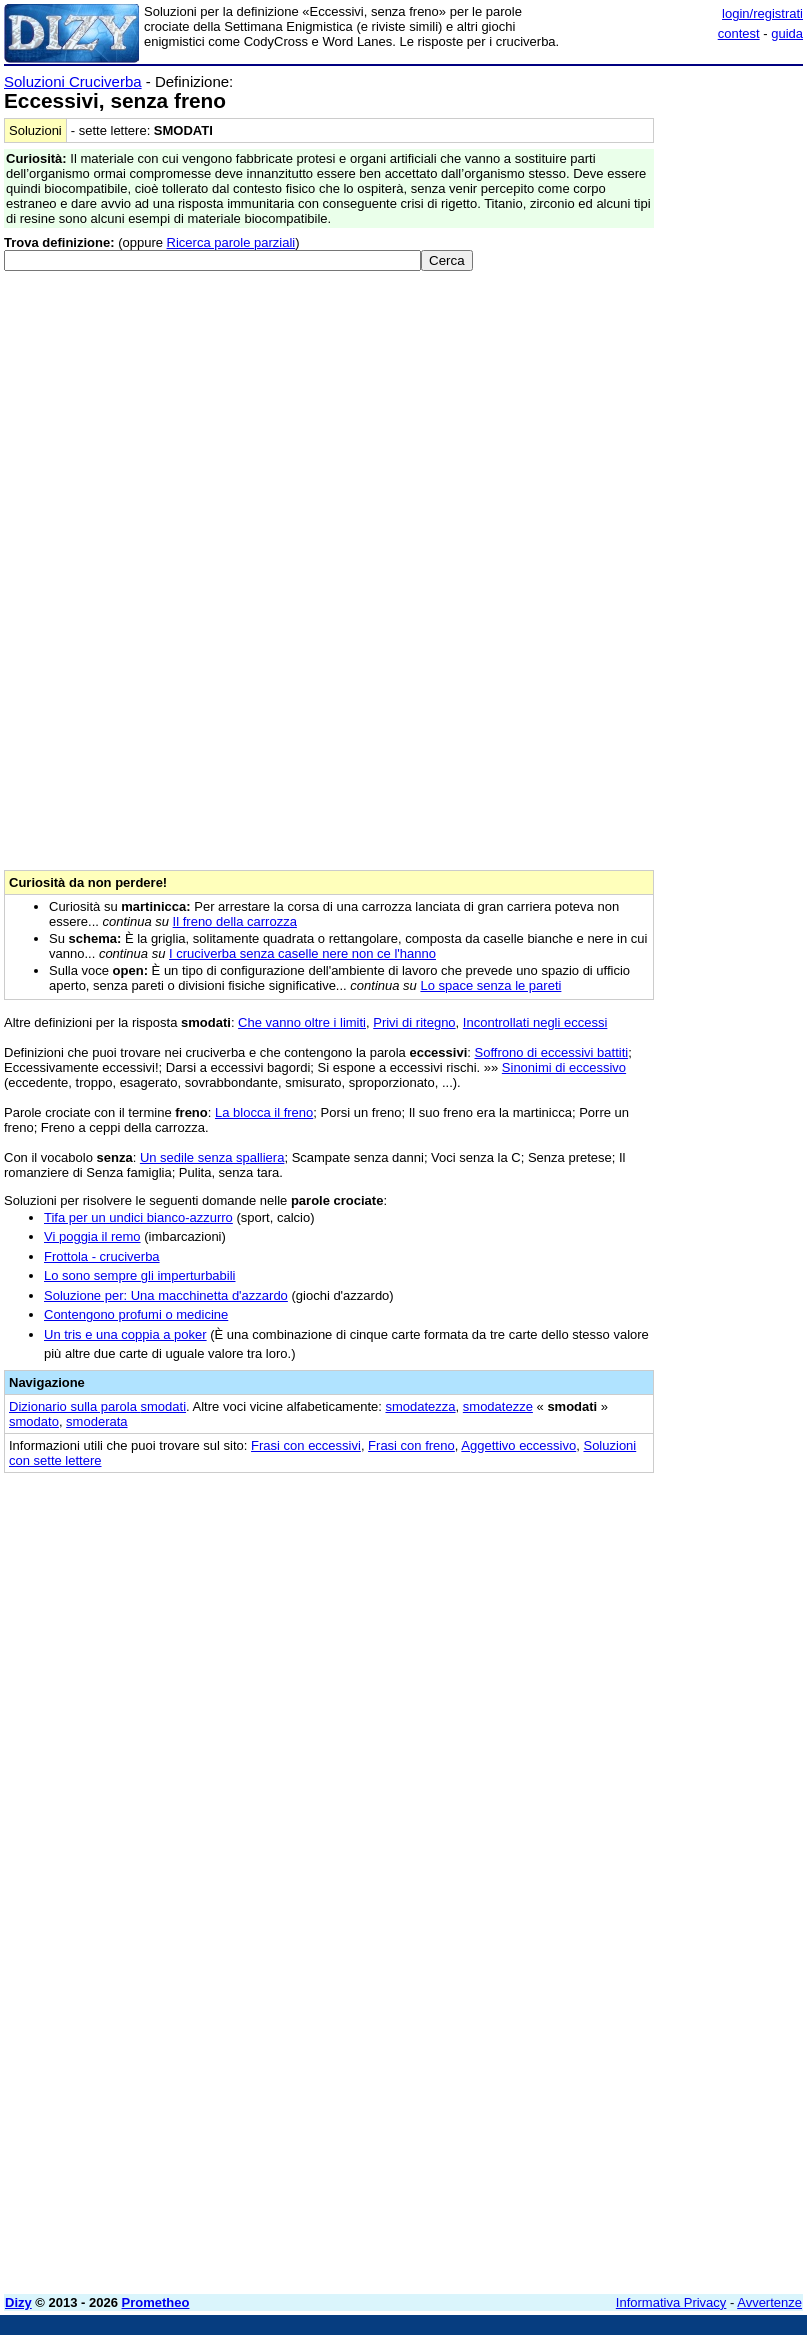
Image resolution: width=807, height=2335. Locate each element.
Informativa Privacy (671, 2302)
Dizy (18, 2302)
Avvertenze (769, 2302)
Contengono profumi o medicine (136, 1314)
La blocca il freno (264, 1112)
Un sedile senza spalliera (212, 1157)
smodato (34, 1421)
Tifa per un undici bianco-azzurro (138, 1217)
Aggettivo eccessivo (518, 1445)
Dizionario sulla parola (97, 1406)
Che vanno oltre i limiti (302, 1022)
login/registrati (762, 13)
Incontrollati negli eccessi (535, 1022)
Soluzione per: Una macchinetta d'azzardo (166, 1295)
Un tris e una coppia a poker (125, 1334)
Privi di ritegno (414, 1022)
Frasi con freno (411, 1445)
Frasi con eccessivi (306, 1445)
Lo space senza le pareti (490, 985)
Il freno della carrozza (235, 921)
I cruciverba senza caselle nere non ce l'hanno (302, 953)
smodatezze (498, 1406)
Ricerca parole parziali (231, 242)
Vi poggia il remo (92, 1236)
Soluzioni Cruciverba (73, 81)
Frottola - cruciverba (102, 1256)
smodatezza (420, 1406)
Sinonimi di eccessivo (564, 1067)
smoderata (96, 1421)
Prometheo (156, 2302)
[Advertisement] (653, 1611)
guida (787, 33)
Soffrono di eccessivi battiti (552, 1052)
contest (739, 33)
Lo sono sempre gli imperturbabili (139, 1275)
